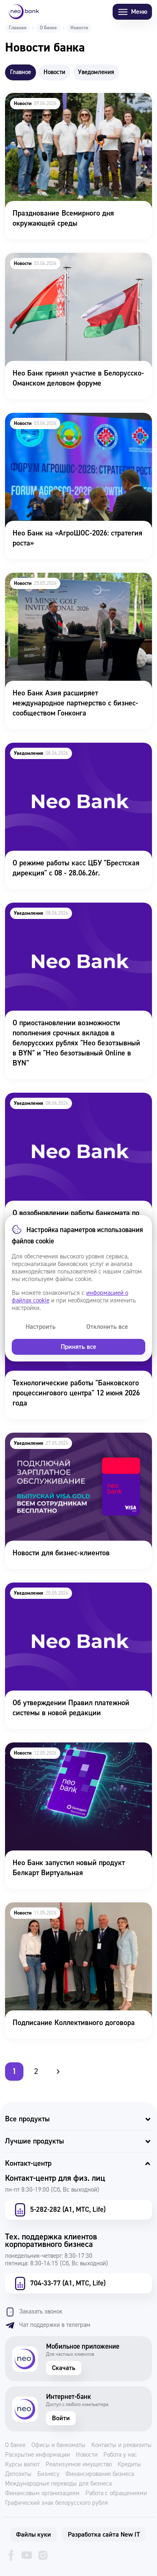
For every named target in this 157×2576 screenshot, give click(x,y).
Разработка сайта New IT (104, 2534)
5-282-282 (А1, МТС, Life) (59, 2209)
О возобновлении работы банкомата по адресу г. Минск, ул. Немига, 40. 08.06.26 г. (73, 1104)
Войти (61, 2418)
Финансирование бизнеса (99, 2474)
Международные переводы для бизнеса (58, 2484)
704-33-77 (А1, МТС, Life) (59, 2283)
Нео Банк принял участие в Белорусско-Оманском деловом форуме (69, 264)
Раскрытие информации (37, 2455)
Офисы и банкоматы (58, 2445)
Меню (132, 12)
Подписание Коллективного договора (65, 1908)
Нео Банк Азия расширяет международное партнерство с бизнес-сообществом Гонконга (77, 584)
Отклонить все (107, 1327)
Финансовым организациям (42, 2493)
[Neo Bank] (24, 11)
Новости (87, 2455)
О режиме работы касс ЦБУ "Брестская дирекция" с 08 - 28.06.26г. (68, 754)
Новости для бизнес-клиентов (53, 1438)
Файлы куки (33, 2534)
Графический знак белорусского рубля (56, 2503)
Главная (17, 28)
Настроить (41, 1327)
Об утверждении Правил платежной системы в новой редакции (77, 1593)
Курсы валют (22, 2464)
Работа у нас (120, 2455)
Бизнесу (48, 2474)
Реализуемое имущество (79, 2464)
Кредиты (129, 2464)
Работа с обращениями (116, 2493)
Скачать (63, 2368)
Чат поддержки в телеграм (47, 2325)
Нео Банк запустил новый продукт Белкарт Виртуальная (74, 1753)
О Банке (48, 28)
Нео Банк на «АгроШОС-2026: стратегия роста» (68, 424)
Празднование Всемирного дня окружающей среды (77, 104)
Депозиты (18, 2474)
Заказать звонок (33, 2312)
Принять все (78, 1347)
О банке (15, 2445)
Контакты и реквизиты (121, 2445)
